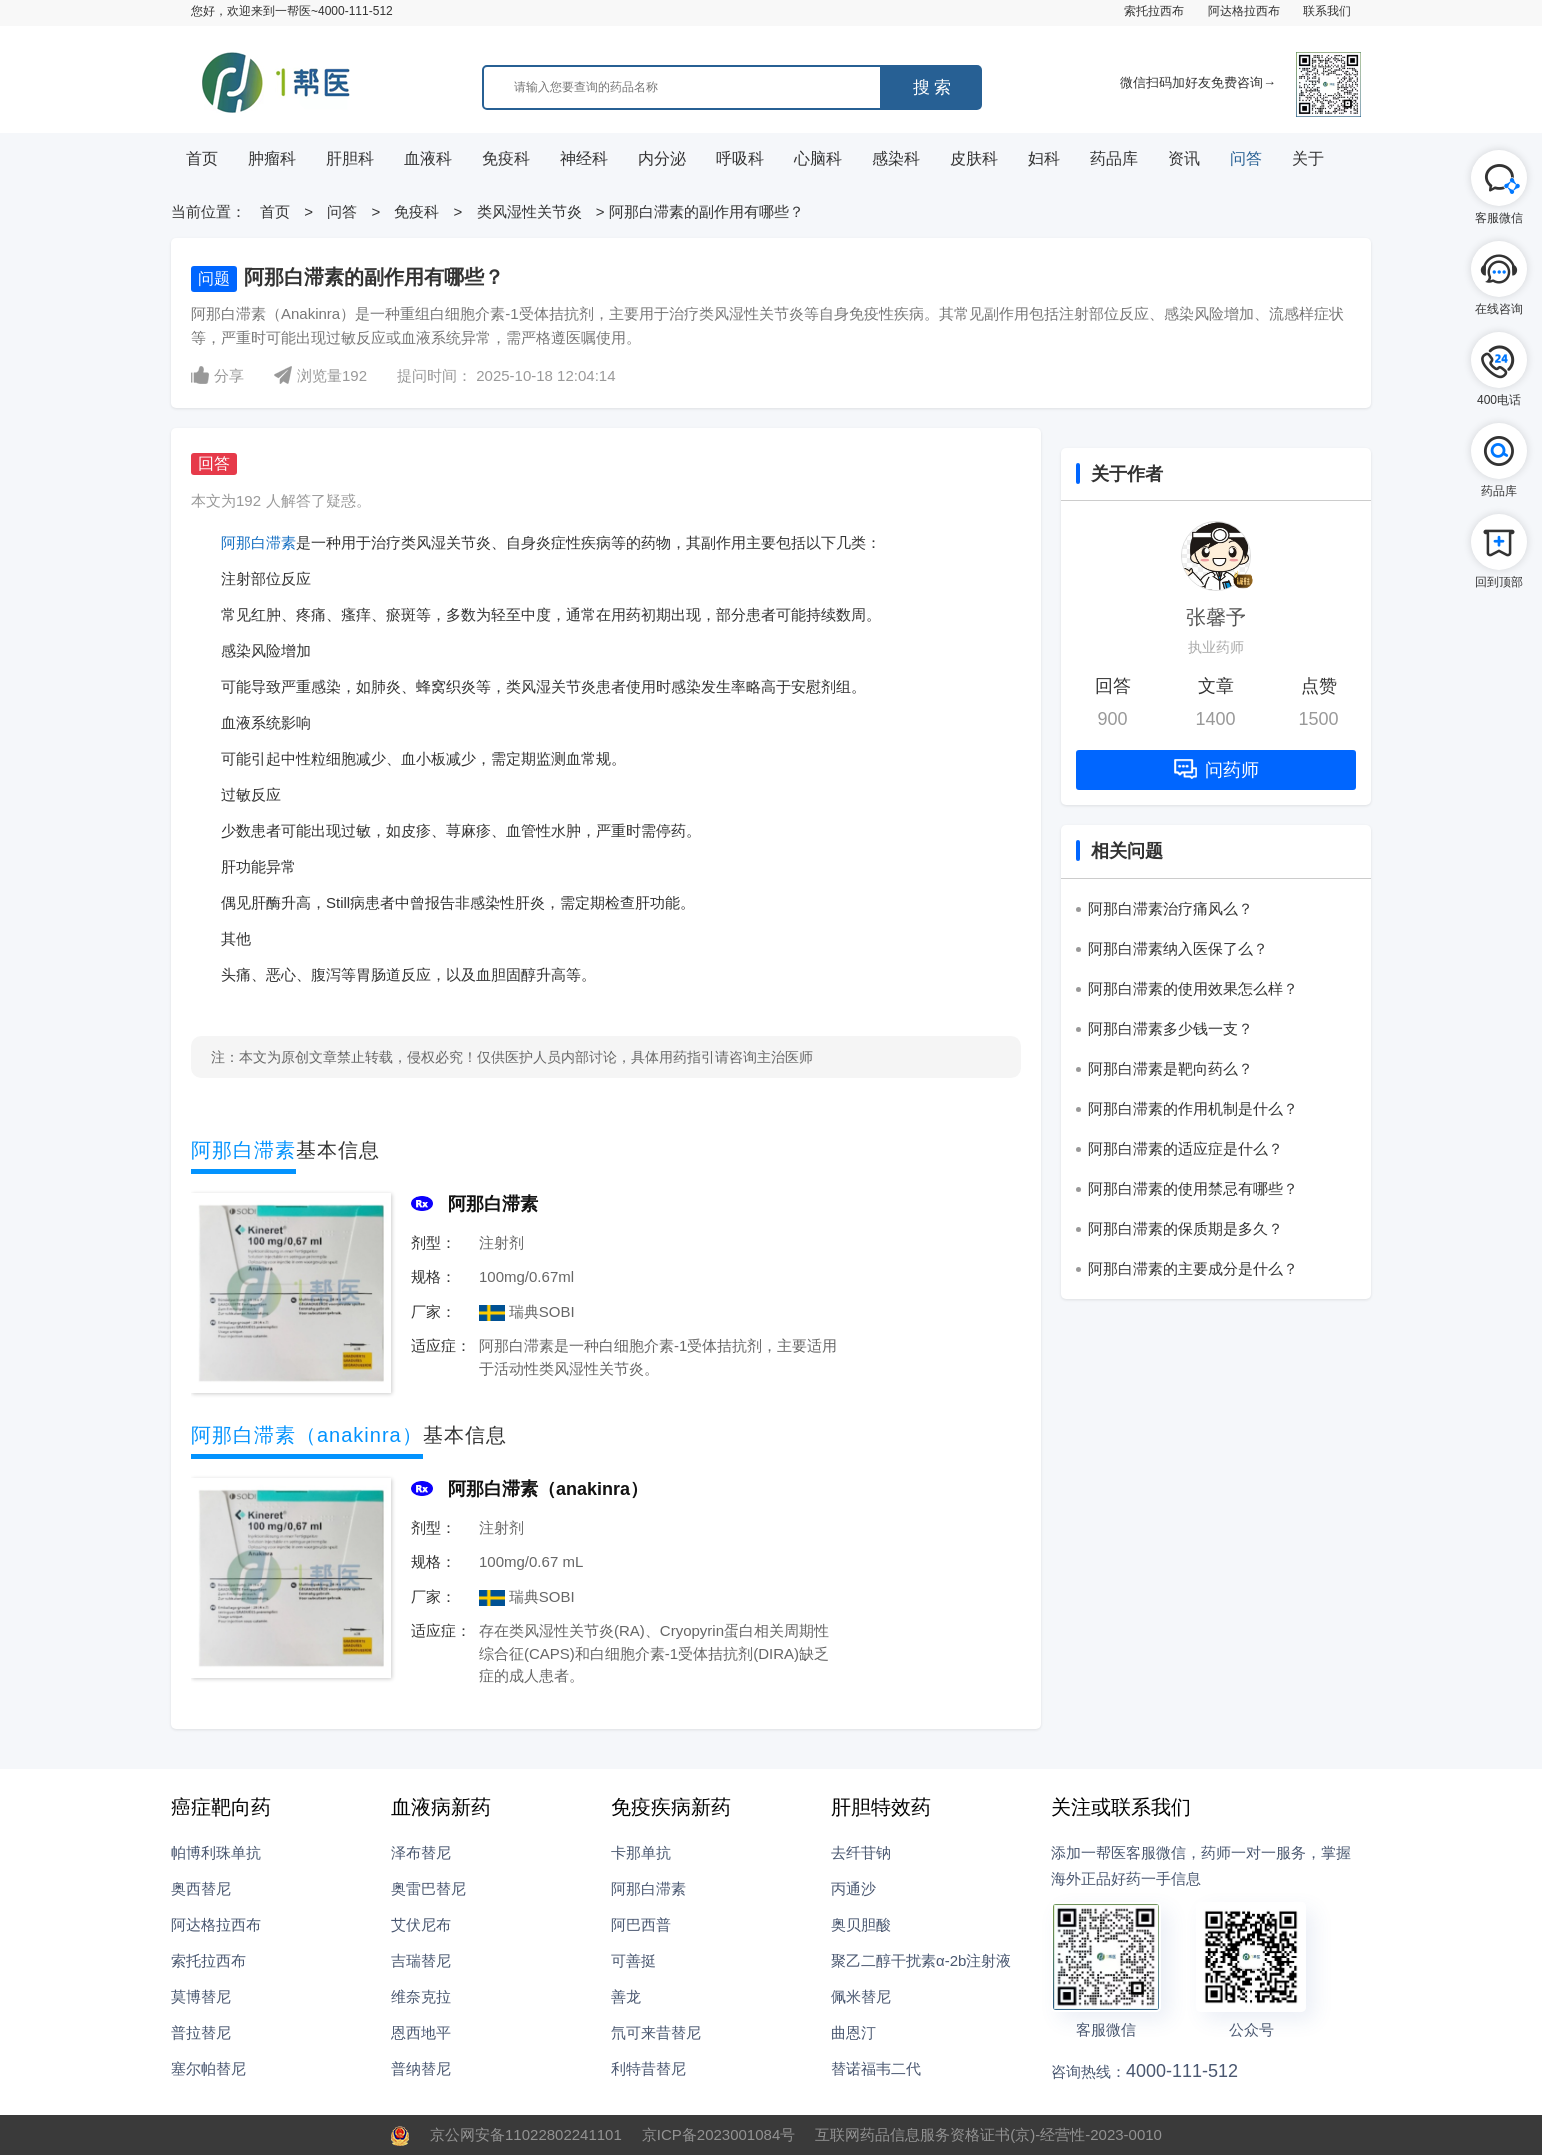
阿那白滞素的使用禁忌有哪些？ (1193, 1188)
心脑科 (818, 158)
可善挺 (633, 1960)
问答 (1246, 158)
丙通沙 (853, 1888)
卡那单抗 (641, 1852)
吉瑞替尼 (421, 1960)
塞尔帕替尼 (208, 2068)
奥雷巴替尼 (428, 1888)
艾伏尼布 (421, 1924)
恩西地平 (421, 2032)
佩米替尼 (861, 1996)
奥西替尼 (201, 1888)
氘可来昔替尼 (656, 2032)
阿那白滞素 (258, 542)
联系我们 (1327, 11)
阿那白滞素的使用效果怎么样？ (1193, 988)
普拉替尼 (201, 2032)
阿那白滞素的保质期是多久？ (1185, 1228)
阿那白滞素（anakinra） (548, 1489)
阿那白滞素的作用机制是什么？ (1193, 1108)
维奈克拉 (421, 1996)
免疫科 (506, 158)
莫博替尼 (201, 1996)
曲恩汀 (853, 2032)
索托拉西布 (1154, 11)
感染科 (896, 158)
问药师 (1216, 769)
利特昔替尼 (648, 2068)
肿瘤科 (272, 158)
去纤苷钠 (861, 1852)
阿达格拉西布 (1244, 11)
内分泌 (662, 158)
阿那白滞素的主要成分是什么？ (1193, 1268)
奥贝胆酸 (861, 1924)
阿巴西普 (641, 1924)
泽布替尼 (421, 1852)
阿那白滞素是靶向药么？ (1170, 1068)
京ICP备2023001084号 (718, 2134)
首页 (202, 158)
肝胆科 (350, 158)
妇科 (1044, 158)
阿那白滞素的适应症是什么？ (1185, 1148)
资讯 (1184, 158)
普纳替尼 (421, 2068)
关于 (1308, 158)
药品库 (1114, 158)
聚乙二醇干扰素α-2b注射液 (921, 1960)
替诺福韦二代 (876, 2068)
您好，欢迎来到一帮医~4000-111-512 (292, 11)
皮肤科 (974, 158)
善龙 (626, 1996)
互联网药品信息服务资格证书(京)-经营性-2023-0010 (988, 2134)
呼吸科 (740, 158)
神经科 (584, 158)
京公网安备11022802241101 (526, 2134)
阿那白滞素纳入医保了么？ (1178, 948)
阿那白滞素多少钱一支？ (1170, 1028)
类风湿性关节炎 (531, 211)
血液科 (428, 158)
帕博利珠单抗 (216, 1852)
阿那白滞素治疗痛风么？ (1170, 908)
